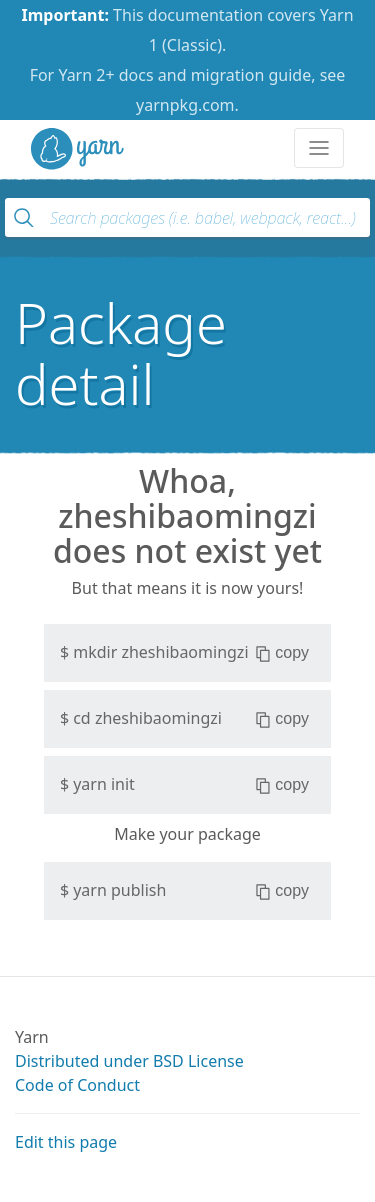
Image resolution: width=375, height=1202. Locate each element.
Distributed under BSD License (129, 1061)
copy (282, 653)
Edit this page (66, 1142)
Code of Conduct (77, 1085)
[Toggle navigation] (319, 148)
